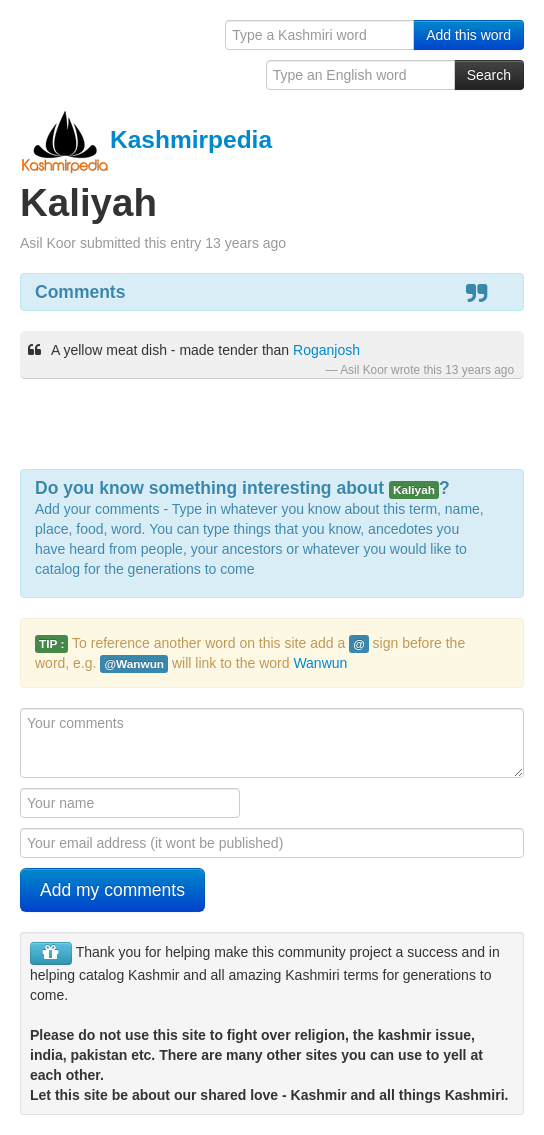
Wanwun (320, 663)
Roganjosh (326, 350)
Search (489, 75)
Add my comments (112, 890)
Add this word (468, 35)
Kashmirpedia (146, 139)
